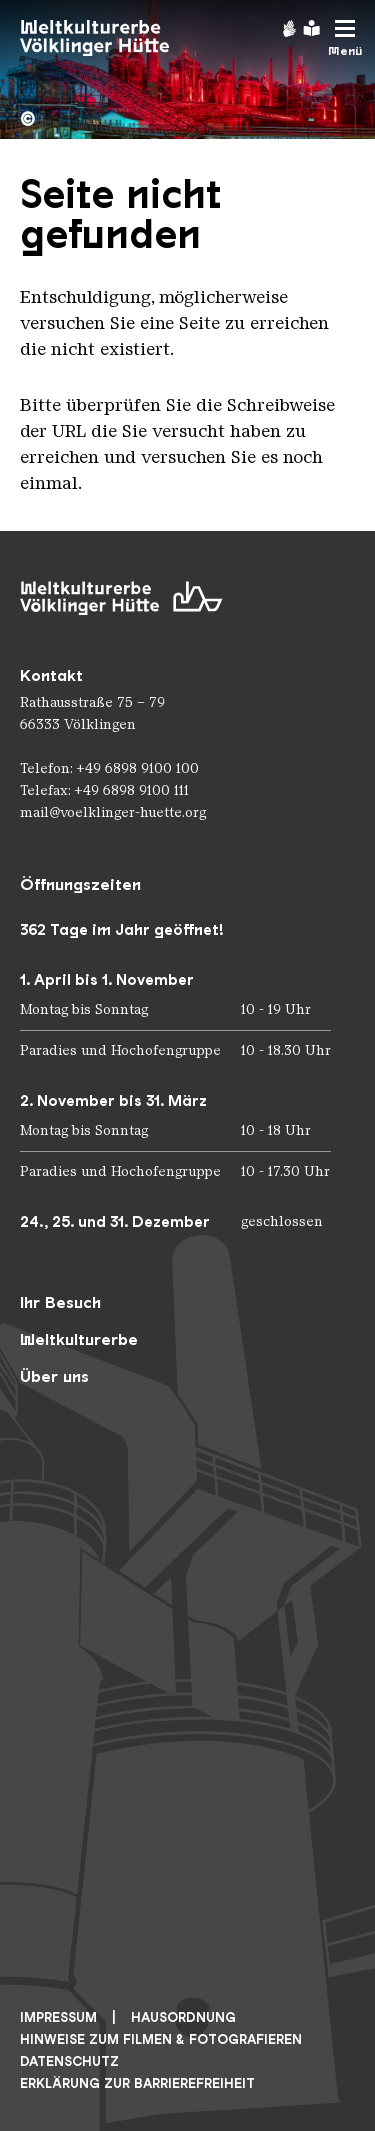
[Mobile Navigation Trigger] (345, 38)
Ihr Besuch (60, 1302)
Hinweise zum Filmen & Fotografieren (161, 2039)
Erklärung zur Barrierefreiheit (137, 2083)
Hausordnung (183, 2017)
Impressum (58, 2017)
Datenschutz (69, 2061)
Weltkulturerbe (79, 1339)
